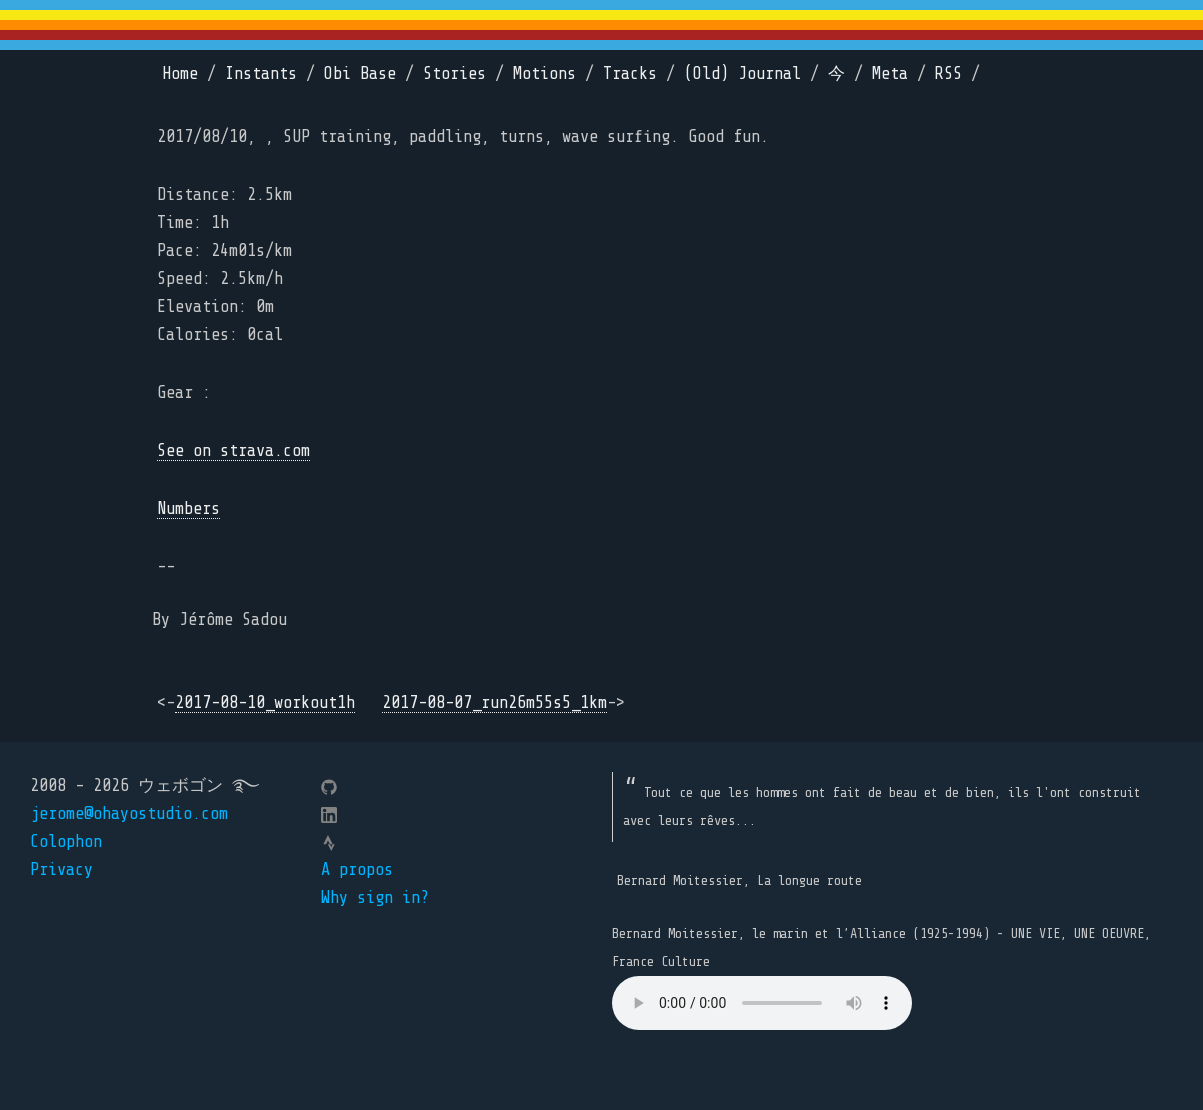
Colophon (66, 841)
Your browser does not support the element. (762, 1003)
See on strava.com (233, 450)
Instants (261, 73)
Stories (454, 73)
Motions (544, 73)
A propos (357, 869)
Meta (890, 73)
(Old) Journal (742, 73)
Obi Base (360, 73)
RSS (948, 73)
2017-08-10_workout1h (265, 702)
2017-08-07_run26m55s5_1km (494, 702)
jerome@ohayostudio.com (129, 813)
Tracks (630, 73)
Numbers (188, 508)
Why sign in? (375, 897)
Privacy (61, 869)
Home (180, 73)
